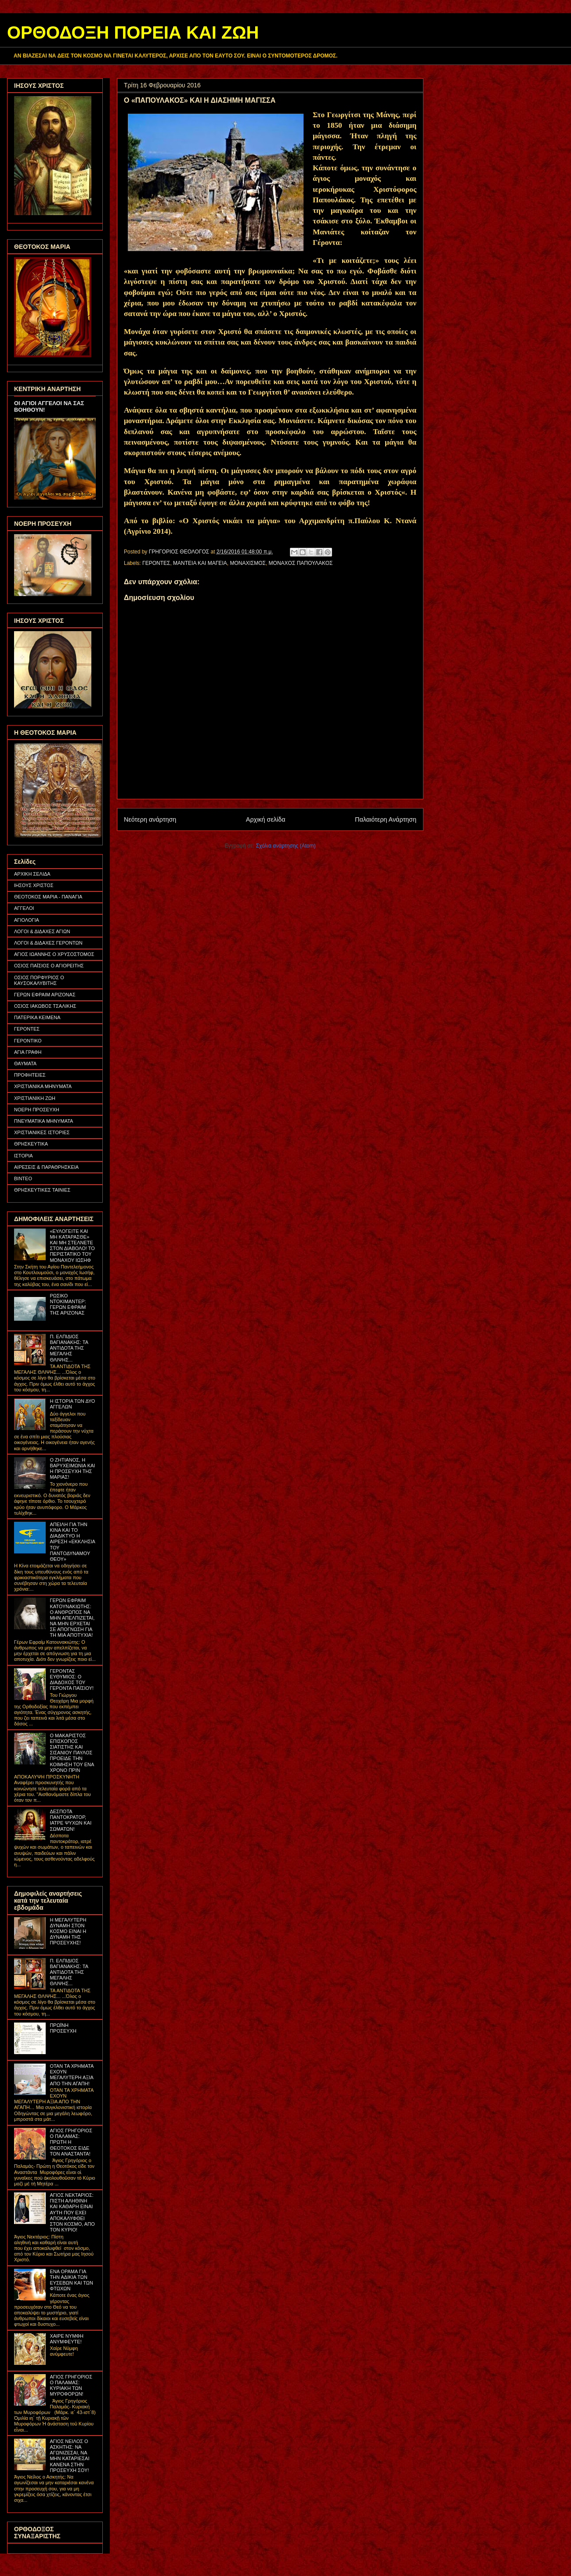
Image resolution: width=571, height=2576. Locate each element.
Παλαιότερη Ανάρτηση (385, 819)
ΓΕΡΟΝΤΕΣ (156, 563)
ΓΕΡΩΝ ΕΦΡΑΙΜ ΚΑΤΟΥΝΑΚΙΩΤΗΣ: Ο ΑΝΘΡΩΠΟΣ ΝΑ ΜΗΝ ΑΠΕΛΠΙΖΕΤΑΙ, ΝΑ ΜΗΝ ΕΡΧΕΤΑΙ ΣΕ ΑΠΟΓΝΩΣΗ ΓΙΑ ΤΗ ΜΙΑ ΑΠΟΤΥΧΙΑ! (72, 1618)
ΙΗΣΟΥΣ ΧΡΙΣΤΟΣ (34, 885)
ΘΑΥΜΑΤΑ (25, 1063)
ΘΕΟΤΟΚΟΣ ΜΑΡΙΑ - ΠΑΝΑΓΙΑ (48, 896)
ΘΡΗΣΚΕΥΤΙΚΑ (31, 1143)
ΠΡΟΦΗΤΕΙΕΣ (30, 1075)
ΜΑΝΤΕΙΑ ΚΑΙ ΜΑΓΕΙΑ (200, 563)
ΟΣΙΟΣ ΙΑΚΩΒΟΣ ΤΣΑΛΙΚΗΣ (45, 1006)
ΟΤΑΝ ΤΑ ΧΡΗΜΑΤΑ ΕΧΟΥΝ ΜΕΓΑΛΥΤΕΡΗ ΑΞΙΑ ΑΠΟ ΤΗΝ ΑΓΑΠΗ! (71, 2074)
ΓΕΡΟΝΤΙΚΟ (28, 1040)
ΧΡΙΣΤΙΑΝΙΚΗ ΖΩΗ (34, 1098)
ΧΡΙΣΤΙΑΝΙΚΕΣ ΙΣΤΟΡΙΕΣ (42, 1132)
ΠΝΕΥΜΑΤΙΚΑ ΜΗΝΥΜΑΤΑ (43, 1121)
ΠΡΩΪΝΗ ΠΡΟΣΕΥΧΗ (63, 2028)
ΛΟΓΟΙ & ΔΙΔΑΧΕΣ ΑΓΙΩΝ (42, 931)
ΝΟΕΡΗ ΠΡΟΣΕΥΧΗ (36, 1109)
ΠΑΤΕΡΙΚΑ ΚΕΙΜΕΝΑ (37, 1017)
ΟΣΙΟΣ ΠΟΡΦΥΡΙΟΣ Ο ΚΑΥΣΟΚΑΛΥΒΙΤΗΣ (39, 980)
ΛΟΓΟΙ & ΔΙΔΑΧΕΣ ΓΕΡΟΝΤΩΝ (48, 942)
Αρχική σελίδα (266, 819)
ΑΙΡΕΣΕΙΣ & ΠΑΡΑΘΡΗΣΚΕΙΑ (46, 1167)
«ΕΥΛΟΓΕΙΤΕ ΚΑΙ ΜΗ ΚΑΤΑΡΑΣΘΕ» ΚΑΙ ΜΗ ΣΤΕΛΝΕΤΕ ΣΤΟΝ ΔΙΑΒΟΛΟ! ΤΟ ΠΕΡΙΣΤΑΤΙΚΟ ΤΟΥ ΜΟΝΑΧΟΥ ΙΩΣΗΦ (72, 1246)
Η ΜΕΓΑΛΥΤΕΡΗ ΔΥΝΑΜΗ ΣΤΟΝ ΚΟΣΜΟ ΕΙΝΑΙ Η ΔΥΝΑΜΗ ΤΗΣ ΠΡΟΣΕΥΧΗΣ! (68, 1931)
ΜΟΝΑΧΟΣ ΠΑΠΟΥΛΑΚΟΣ (301, 563)
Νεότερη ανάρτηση (150, 819)
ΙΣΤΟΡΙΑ (23, 1155)
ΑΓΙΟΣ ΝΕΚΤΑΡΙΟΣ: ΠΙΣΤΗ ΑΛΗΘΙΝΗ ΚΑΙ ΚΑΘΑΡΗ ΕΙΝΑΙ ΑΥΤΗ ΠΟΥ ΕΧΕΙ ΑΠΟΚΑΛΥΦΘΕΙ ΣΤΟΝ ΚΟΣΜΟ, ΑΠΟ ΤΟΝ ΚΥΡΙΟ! (72, 2212)
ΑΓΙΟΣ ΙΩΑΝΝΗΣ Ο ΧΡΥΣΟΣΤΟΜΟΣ (54, 954)
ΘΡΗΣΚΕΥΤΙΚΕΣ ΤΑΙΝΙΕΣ (42, 1190)
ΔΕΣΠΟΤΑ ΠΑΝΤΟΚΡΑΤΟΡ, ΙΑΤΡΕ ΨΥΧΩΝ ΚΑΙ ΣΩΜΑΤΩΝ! (70, 1820)
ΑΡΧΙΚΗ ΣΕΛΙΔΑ (32, 874)
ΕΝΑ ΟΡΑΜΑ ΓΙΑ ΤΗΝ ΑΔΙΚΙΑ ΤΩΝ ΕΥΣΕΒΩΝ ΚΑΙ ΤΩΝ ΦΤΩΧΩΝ (71, 2280)
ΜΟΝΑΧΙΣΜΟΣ (248, 563)
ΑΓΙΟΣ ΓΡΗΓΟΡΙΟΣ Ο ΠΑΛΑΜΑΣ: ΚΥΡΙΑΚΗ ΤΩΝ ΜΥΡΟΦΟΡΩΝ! (71, 2385)
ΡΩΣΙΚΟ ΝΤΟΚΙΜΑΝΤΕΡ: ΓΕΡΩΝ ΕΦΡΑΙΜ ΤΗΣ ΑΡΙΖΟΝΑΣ (68, 1304)
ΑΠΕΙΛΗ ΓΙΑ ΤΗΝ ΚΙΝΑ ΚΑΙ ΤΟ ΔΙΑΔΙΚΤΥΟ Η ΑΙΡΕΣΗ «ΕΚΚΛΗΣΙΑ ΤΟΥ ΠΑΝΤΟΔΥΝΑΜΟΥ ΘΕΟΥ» (72, 1542)
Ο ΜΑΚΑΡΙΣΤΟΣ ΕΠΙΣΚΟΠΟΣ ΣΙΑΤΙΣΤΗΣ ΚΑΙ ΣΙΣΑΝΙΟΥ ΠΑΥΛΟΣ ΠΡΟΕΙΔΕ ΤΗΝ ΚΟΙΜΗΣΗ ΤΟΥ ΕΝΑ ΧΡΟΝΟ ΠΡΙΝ (72, 1753)
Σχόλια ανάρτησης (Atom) (286, 846)
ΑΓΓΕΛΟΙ (24, 908)
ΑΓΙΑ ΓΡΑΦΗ (28, 1052)
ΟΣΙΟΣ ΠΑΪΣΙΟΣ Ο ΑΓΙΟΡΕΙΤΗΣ (49, 965)
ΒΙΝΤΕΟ (23, 1178)
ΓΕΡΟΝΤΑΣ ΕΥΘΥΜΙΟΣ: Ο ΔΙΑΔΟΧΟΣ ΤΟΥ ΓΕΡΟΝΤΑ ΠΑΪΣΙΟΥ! (72, 1679)
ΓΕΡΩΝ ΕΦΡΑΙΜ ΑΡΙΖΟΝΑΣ (45, 994)
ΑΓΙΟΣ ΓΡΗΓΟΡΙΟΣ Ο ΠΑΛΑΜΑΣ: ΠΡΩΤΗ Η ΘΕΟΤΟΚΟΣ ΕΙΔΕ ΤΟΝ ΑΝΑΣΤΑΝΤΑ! (71, 2142)
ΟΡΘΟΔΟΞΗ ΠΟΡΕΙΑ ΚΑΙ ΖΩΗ (133, 32)
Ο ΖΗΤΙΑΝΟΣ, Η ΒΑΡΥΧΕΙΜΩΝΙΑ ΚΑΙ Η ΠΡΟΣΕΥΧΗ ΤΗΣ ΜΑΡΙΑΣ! (72, 1468)
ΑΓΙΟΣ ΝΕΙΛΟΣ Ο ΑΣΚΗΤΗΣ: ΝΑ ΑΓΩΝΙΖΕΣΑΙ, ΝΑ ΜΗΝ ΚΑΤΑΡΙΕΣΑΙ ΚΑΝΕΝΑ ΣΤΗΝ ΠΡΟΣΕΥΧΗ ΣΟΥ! (69, 2456)
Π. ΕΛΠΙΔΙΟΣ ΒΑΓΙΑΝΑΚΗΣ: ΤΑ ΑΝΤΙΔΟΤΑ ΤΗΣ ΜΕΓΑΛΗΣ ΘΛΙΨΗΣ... (69, 1348)
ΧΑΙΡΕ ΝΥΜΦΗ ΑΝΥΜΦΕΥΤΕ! (66, 2338)
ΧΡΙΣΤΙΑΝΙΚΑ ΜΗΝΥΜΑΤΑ (43, 1086)
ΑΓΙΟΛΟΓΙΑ (26, 920)
